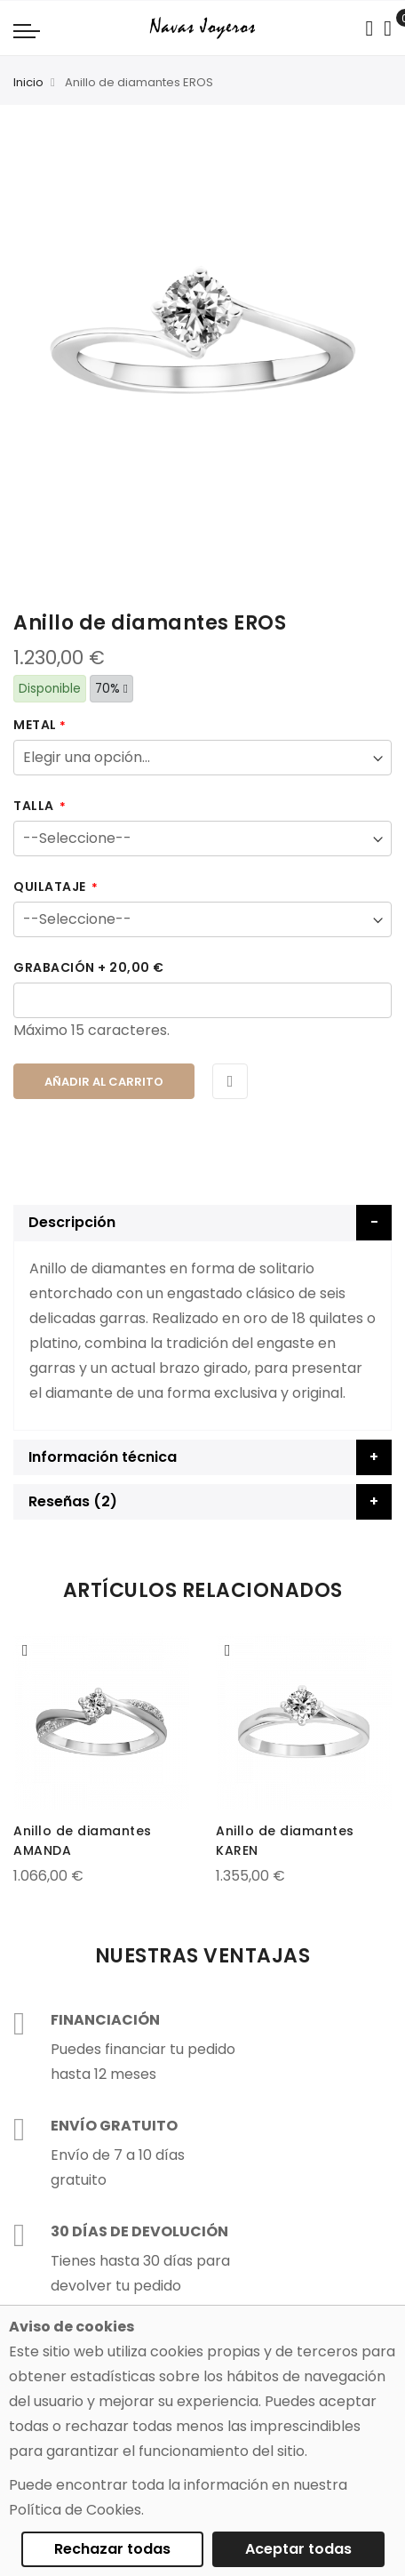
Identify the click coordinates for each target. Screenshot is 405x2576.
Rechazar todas (112, 2549)
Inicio (28, 82)
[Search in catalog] (369, 28)
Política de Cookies (75, 2510)
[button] (25, 1650)
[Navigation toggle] (26, 30)
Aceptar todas (298, 2549)
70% (111, 688)
